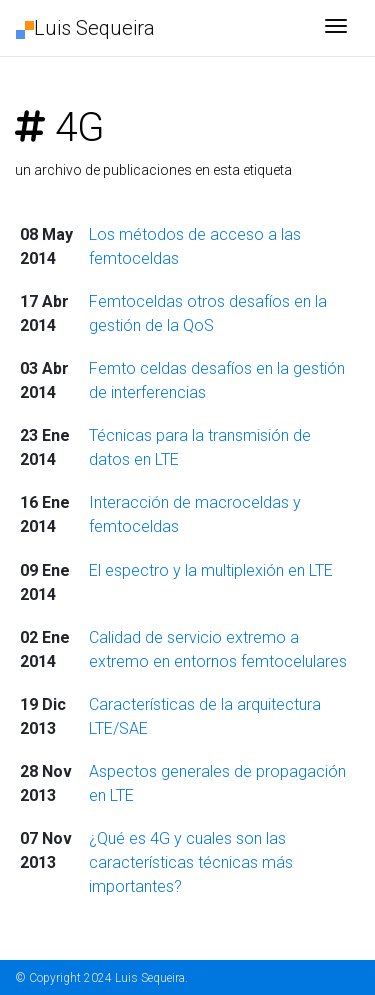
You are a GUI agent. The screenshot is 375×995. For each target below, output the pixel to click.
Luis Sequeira (85, 28)
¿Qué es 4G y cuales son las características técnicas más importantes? (191, 862)
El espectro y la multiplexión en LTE (211, 570)
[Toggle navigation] (336, 28)
